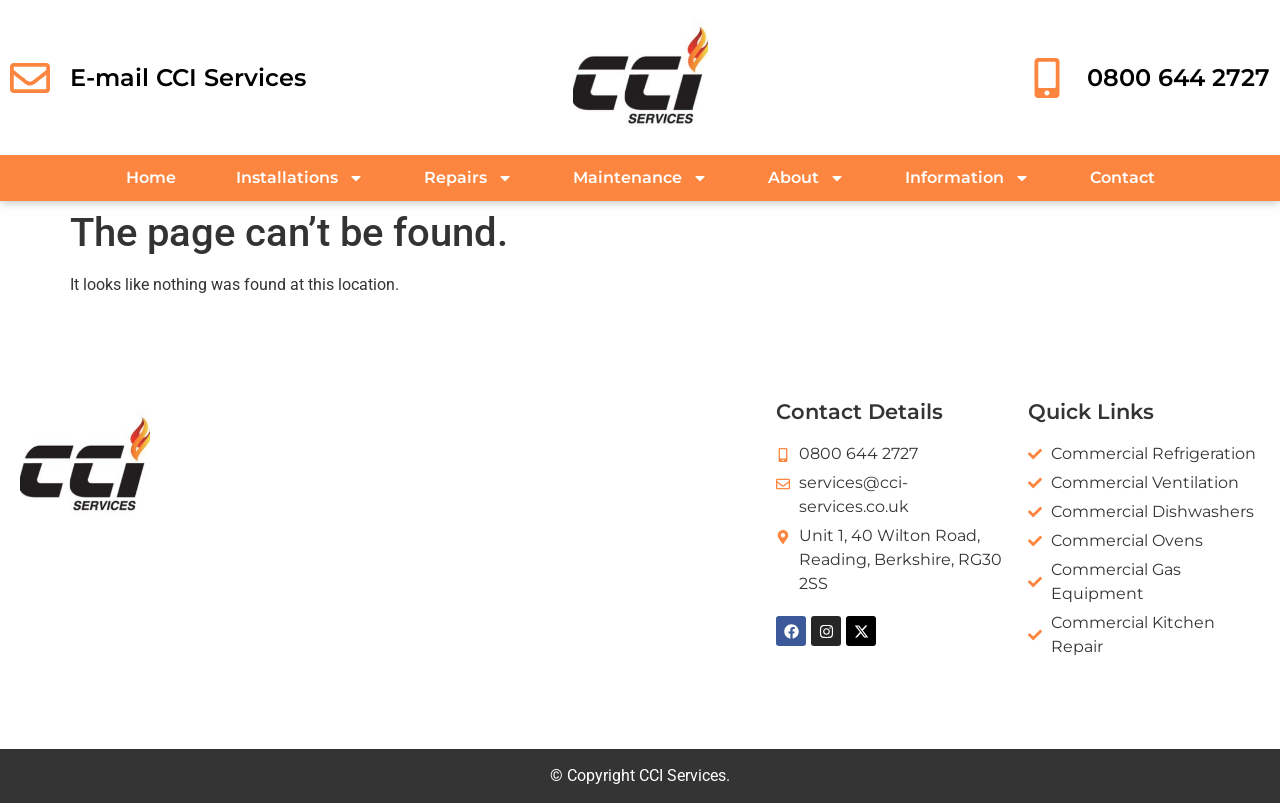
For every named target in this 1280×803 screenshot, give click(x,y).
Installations (300, 178)
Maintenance (640, 178)
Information (967, 178)
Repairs (468, 178)
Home (151, 177)
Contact (1122, 177)
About (806, 178)
